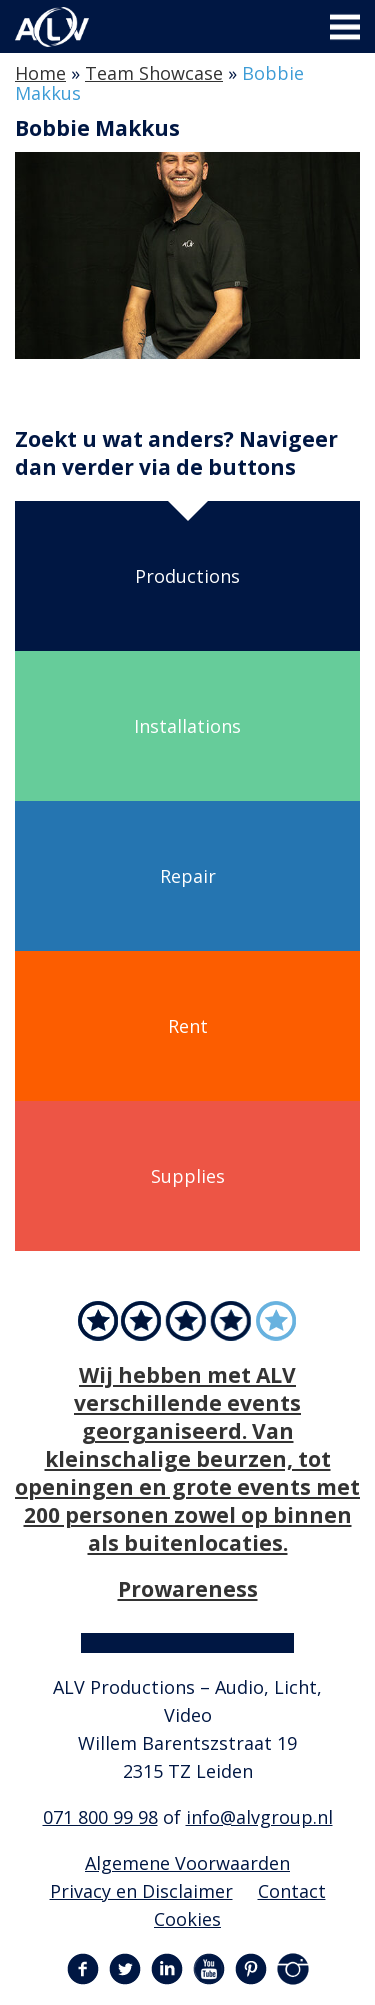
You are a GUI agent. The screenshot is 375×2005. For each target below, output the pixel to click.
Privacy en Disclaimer (141, 1891)
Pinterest (251, 1969)
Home (40, 73)
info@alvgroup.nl (259, 1817)
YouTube (209, 1969)
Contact (292, 1891)
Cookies (187, 1919)
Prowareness (188, 1588)
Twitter (125, 1969)
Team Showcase (154, 73)
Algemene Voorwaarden (187, 1863)
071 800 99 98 (100, 1817)
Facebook (83, 1969)
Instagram (293, 1969)
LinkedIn (167, 1969)
